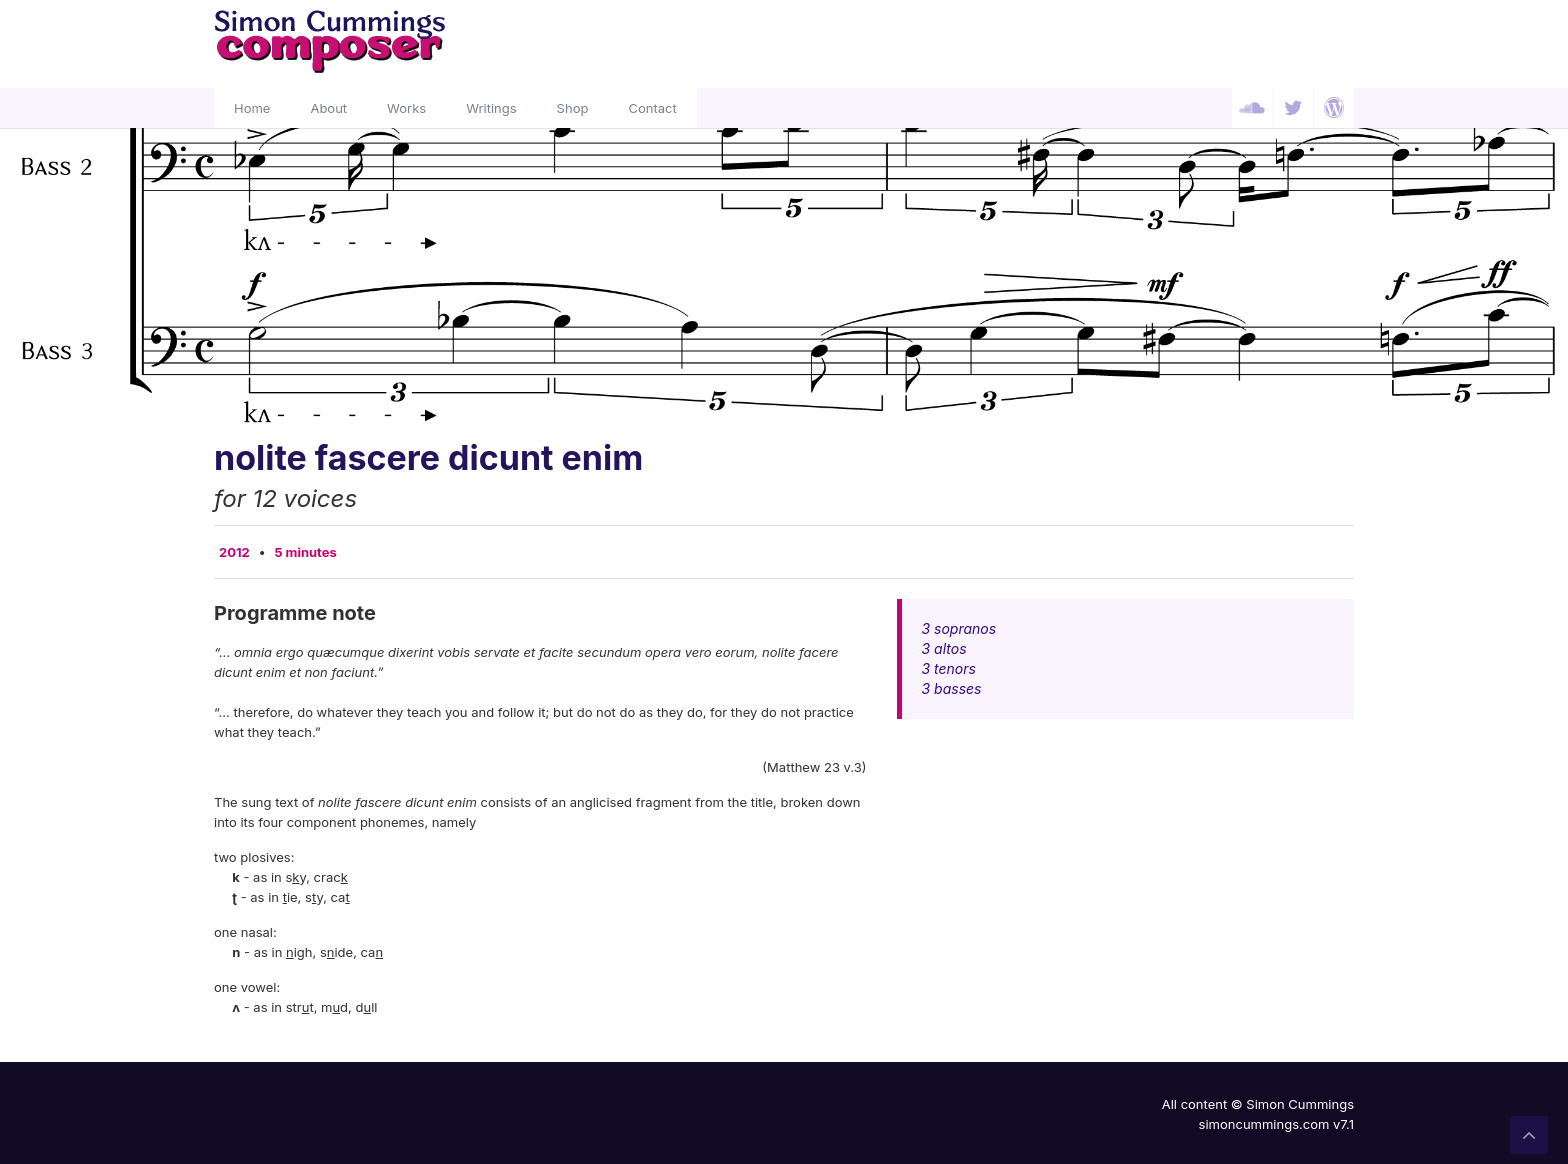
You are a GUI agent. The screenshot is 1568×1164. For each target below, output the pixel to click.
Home (252, 108)
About (328, 108)
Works (406, 108)
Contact (652, 108)
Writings (491, 108)
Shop (573, 108)
